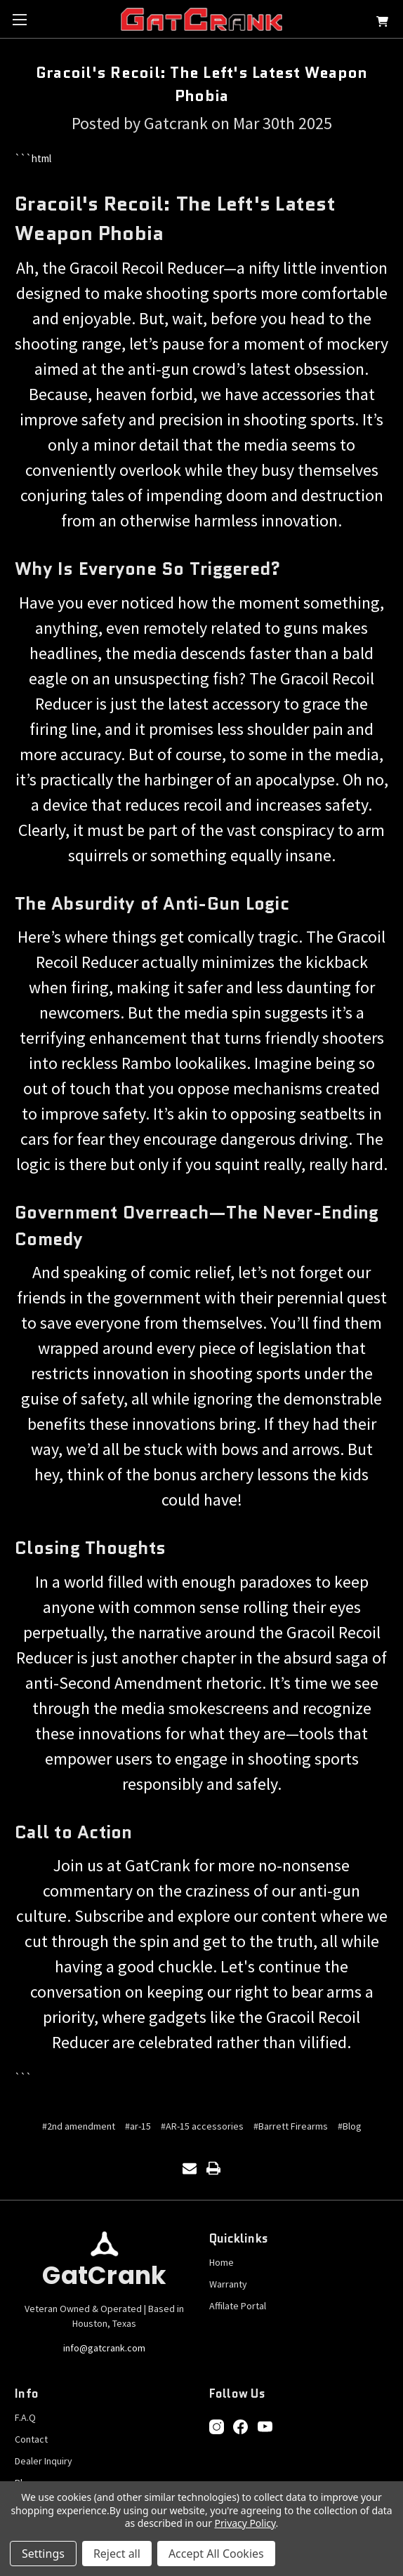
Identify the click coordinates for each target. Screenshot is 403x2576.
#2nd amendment (78, 2126)
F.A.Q (25, 2417)
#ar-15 (138, 2126)
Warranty (228, 2284)
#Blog (350, 2126)
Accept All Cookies (216, 2553)
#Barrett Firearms (290, 2126)
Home (221, 2262)
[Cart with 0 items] (382, 23)
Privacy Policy (244, 2523)
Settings (43, 2553)
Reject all (116, 2553)
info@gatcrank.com (104, 2348)
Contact (31, 2439)
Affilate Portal (237, 2305)
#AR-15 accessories (202, 2126)
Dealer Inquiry (43, 2461)
